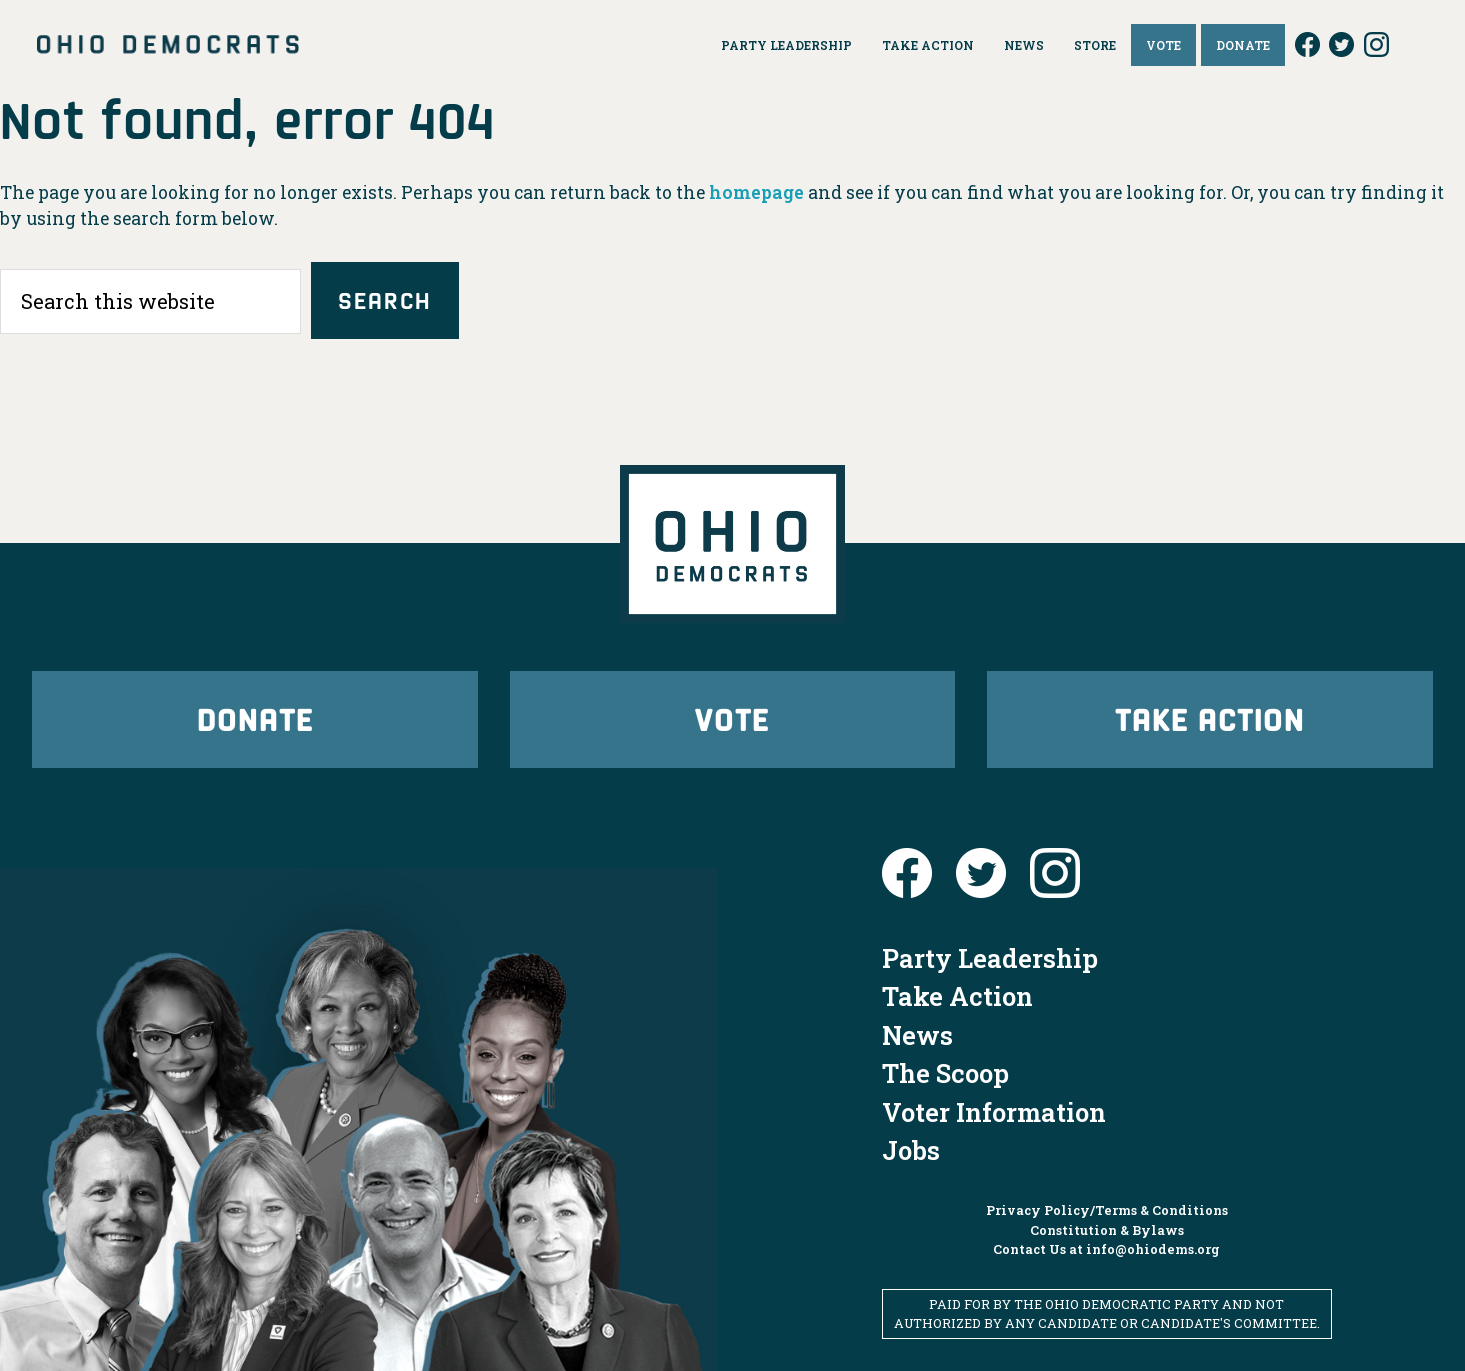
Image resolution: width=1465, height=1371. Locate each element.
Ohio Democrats (168, 45)
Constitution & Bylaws (1107, 1230)
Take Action (1210, 718)
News (917, 1035)
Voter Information (994, 1112)
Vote (732, 718)
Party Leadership (990, 958)
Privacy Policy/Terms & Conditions (1107, 1210)
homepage (756, 192)
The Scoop (945, 1073)
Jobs (911, 1150)
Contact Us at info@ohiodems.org (1106, 1249)
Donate (255, 718)
